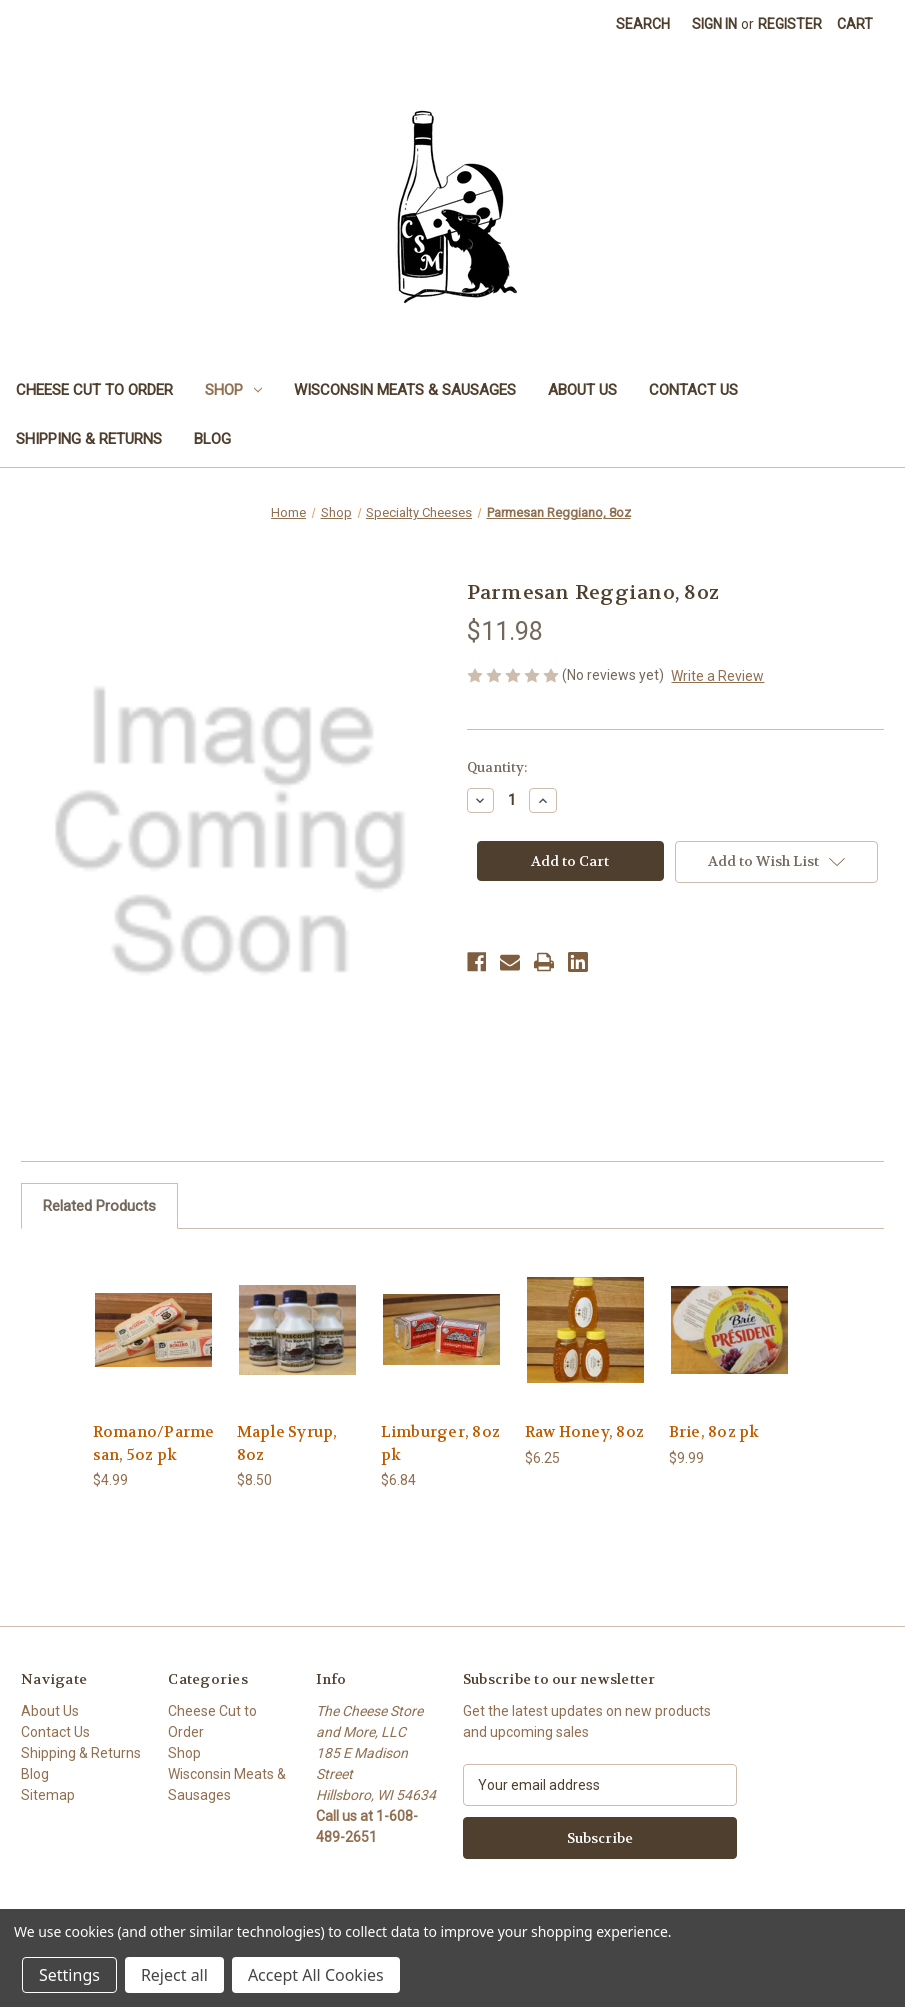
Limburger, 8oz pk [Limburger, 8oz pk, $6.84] (441, 1443)
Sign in (714, 24)
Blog (212, 439)
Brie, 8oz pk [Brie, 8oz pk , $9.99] (714, 1432)
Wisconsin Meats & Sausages (405, 390)
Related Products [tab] (99, 1206)
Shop (233, 390)
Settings (69, 1975)
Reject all (174, 1975)
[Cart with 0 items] (855, 24)
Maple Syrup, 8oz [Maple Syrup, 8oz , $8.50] (287, 1443)
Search (643, 24)
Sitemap (48, 1795)
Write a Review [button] (717, 676)
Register (790, 24)
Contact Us (693, 390)
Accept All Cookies (316, 1975)
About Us (582, 390)
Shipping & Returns (89, 439)
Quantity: (497, 767)
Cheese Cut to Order (94, 390)
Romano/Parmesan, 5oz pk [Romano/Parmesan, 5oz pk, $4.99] (154, 1443)
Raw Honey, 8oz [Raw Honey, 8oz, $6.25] (585, 1432)
